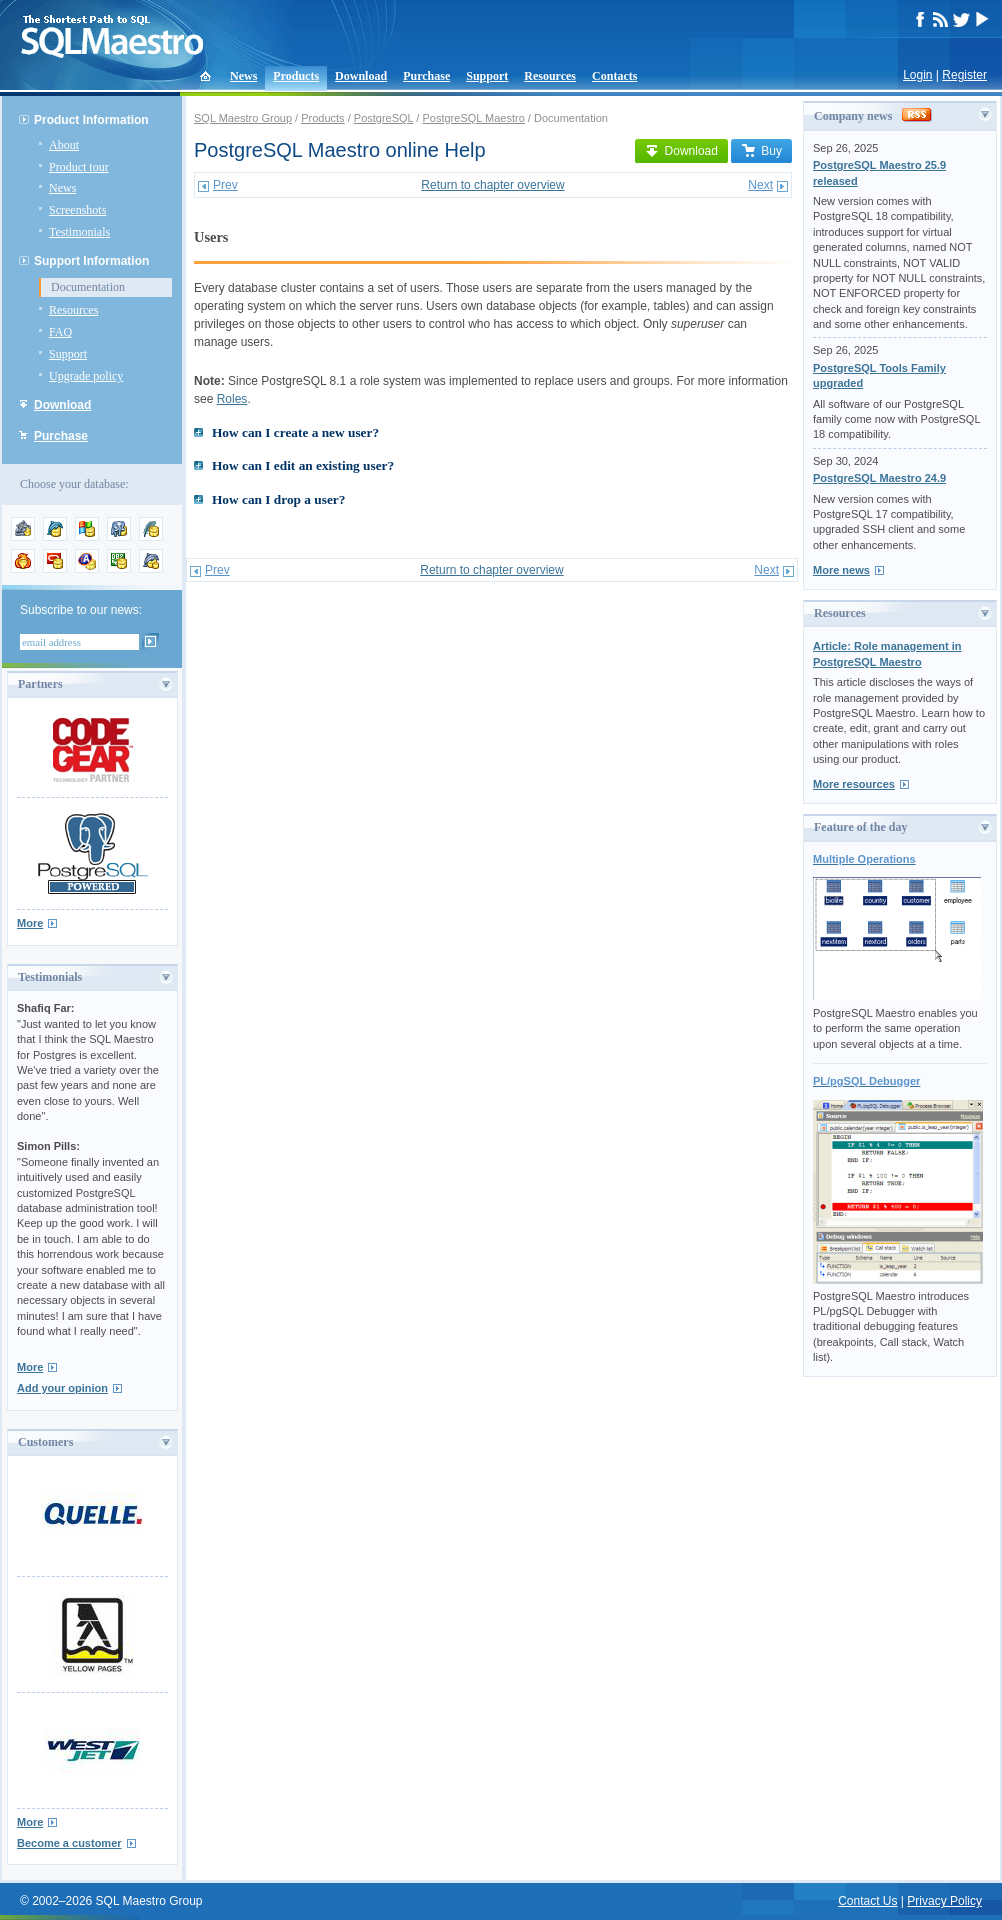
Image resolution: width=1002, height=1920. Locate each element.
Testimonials (79, 232)
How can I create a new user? (295, 432)
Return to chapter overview (492, 185)
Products (296, 76)
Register (964, 75)
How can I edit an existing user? (303, 465)
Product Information (91, 120)
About (64, 145)
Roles (232, 399)
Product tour (79, 167)
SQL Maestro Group (243, 118)
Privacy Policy (944, 1901)
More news (841, 570)
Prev (225, 185)
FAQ (60, 332)
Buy (761, 151)
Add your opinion (62, 1388)
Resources (550, 76)
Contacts (614, 76)
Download (361, 76)
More (30, 923)
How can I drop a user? (278, 499)
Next (760, 185)
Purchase (426, 76)
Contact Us (867, 1901)
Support (487, 76)
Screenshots (77, 210)
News (243, 76)
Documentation (88, 287)
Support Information (91, 261)
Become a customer (69, 1843)
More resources (854, 784)
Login (917, 75)
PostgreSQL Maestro (473, 118)
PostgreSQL (384, 118)
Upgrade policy (86, 376)
